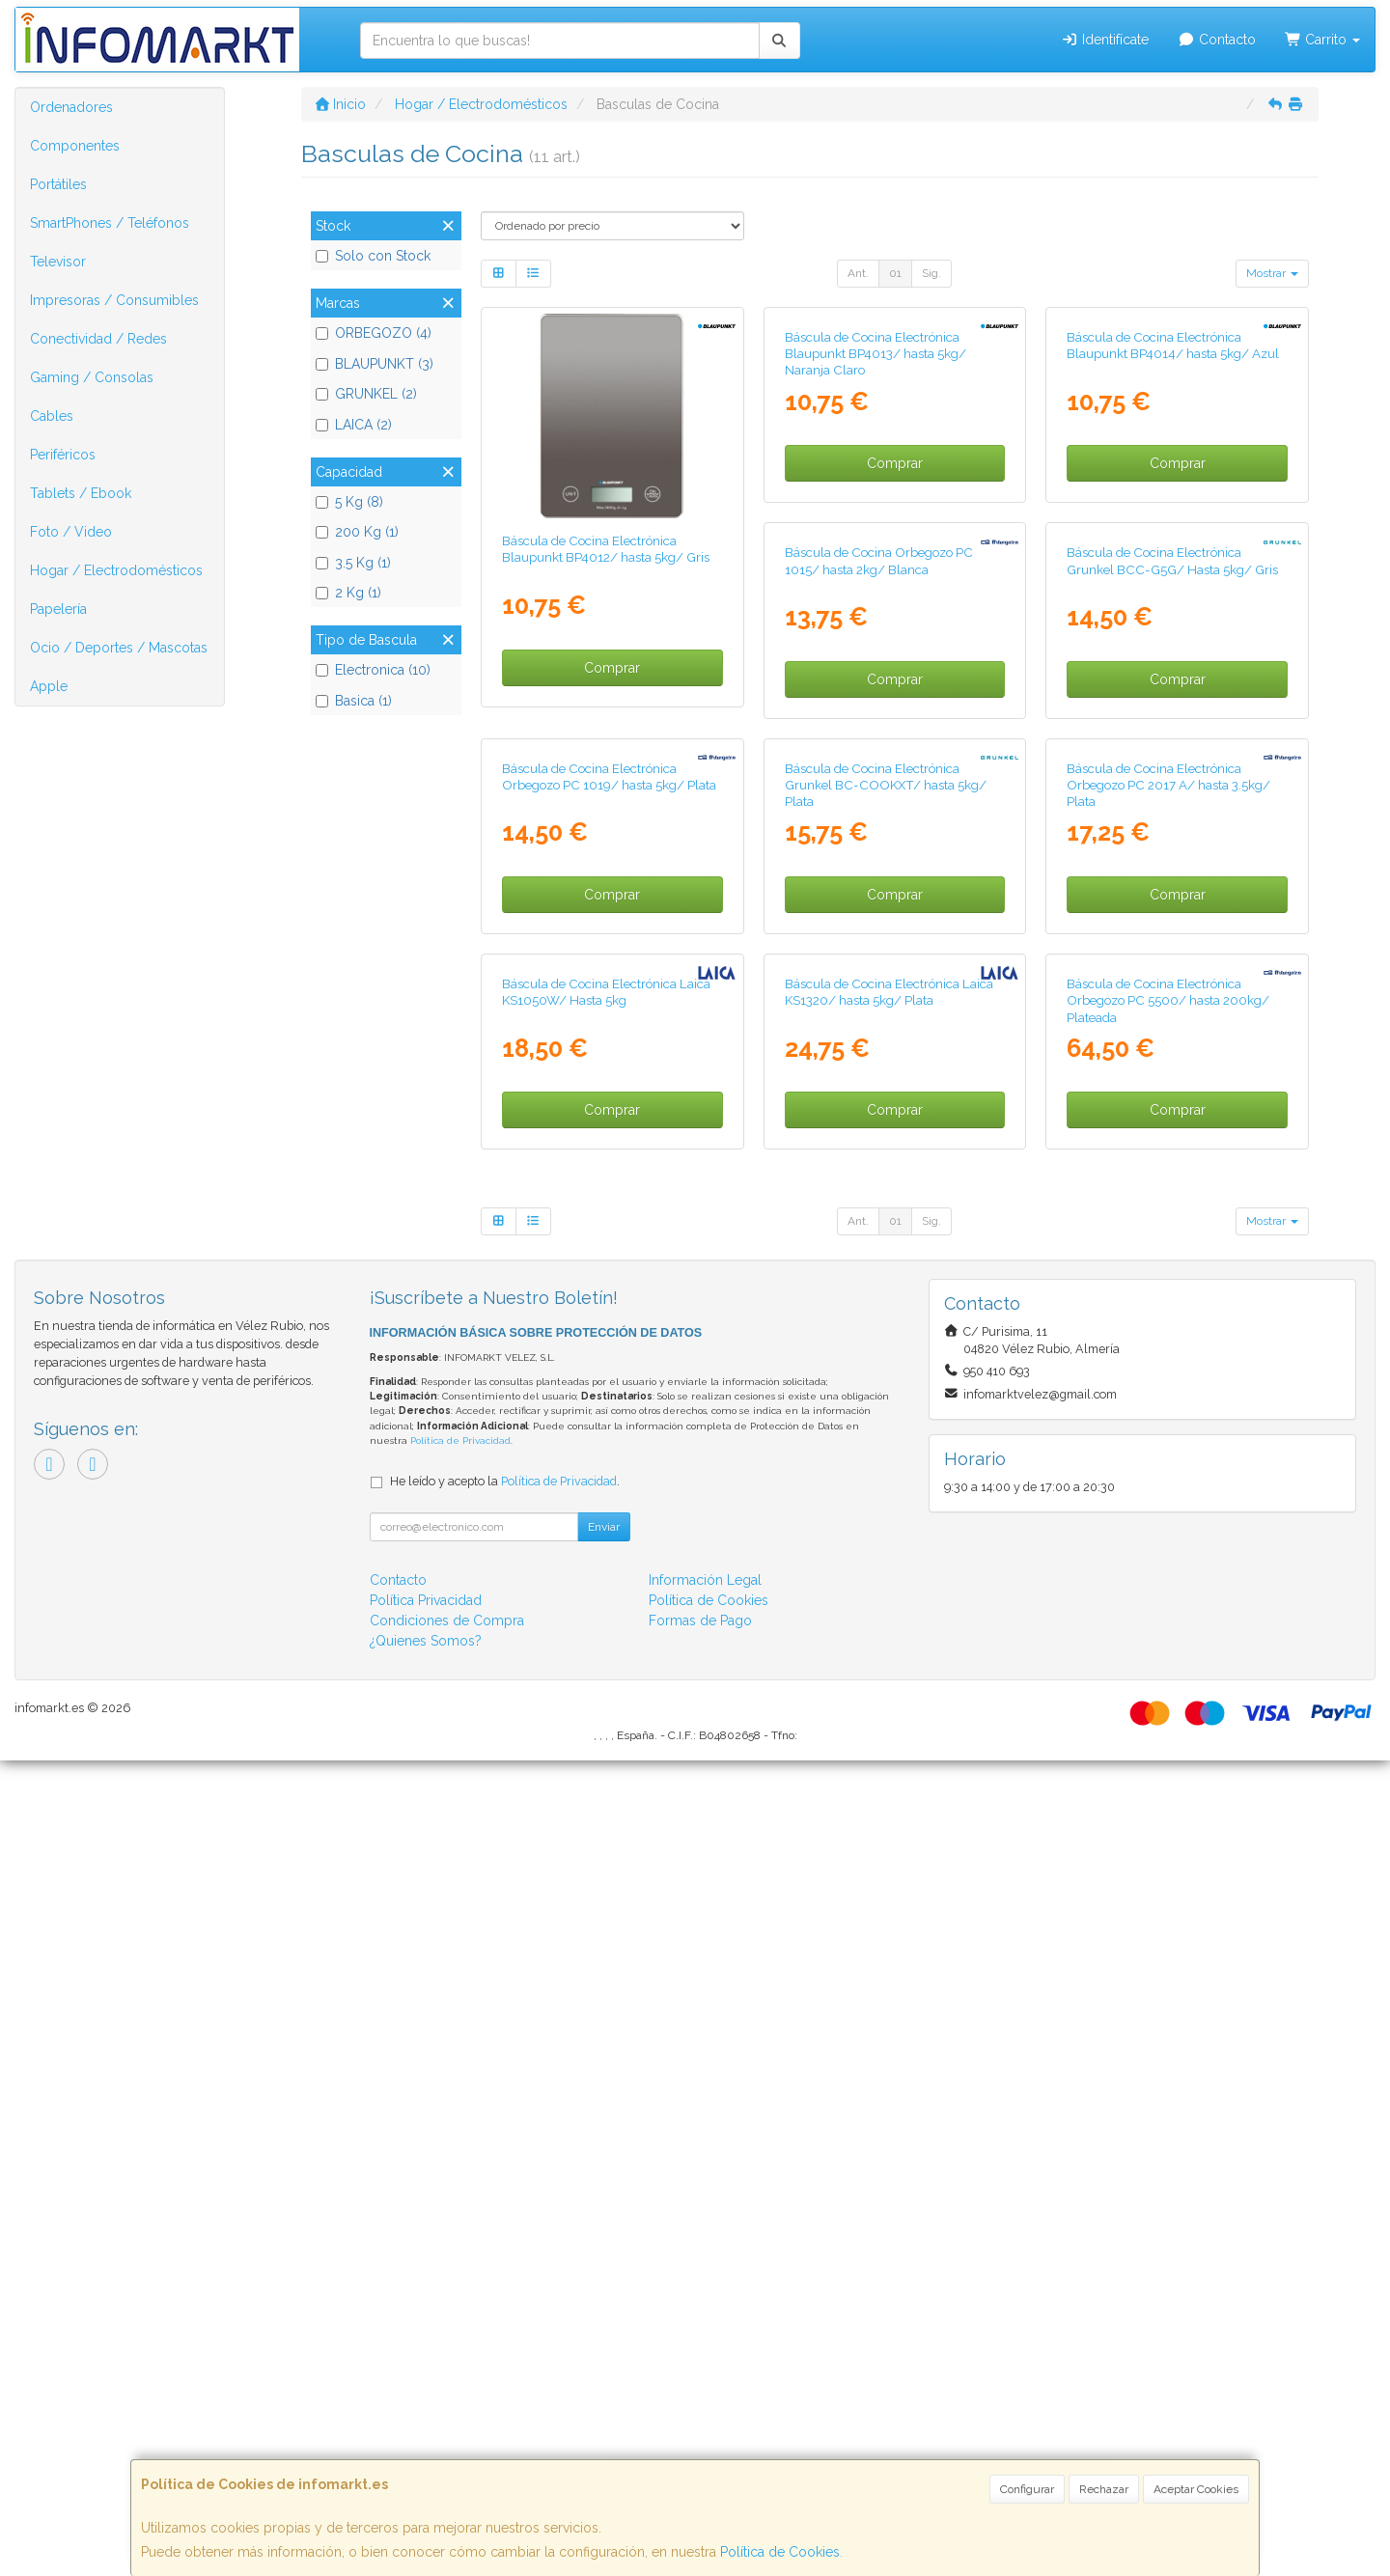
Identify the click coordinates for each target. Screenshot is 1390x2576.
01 (895, 273)
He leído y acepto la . (505, 2296)
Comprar (612, 668)
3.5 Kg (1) (353, 562)
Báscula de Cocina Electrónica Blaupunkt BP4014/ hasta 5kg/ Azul (1173, 549)
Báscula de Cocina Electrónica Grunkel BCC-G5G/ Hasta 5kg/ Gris (890, 968)
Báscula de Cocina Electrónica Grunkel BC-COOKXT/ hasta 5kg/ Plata (603, 1396)
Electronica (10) (373, 670)
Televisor (58, 261)
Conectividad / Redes (98, 338)
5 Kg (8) (349, 502)
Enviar (604, 2342)
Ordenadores (71, 107)
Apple (49, 686)
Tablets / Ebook (80, 493)
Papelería (58, 609)
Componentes (75, 145)
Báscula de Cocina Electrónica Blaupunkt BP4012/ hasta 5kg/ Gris (605, 549)
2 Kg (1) (348, 592)
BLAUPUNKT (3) (374, 364)
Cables (51, 416)
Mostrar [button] (1272, 273)
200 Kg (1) (357, 532)
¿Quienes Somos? (426, 2456)
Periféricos (63, 454)
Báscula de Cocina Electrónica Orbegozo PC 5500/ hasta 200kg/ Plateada (886, 1816)
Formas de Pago (700, 2436)
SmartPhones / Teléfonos (109, 223)
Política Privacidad (426, 2416)
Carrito (1323, 39)
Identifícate (1106, 39)
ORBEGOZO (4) (373, 333)
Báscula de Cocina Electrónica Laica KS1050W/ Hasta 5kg (1171, 1387)
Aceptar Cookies (1196, 2489)
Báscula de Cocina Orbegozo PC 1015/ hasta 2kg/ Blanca (596, 968)
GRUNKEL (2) (366, 394)
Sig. (931, 273)
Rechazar (1103, 2489)
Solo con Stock (373, 255)
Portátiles (58, 184)
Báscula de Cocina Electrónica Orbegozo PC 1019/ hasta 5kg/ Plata (1174, 968)
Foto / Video (71, 532)
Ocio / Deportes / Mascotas (119, 647)
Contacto (1217, 39)
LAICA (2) (354, 424)
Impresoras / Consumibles (114, 300)
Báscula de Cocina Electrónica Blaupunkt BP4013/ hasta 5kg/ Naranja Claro (875, 557)
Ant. (858, 273)
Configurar (1027, 2489)
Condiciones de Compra (447, 2436)
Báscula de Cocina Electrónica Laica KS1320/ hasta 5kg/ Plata (606, 1807)
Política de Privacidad (460, 2256)
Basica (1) (354, 700)
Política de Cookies (780, 2552)
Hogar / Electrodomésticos (116, 570)
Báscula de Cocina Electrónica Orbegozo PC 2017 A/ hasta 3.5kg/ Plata (886, 1396)
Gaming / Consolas (91, 377)
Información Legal (705, 2395)
